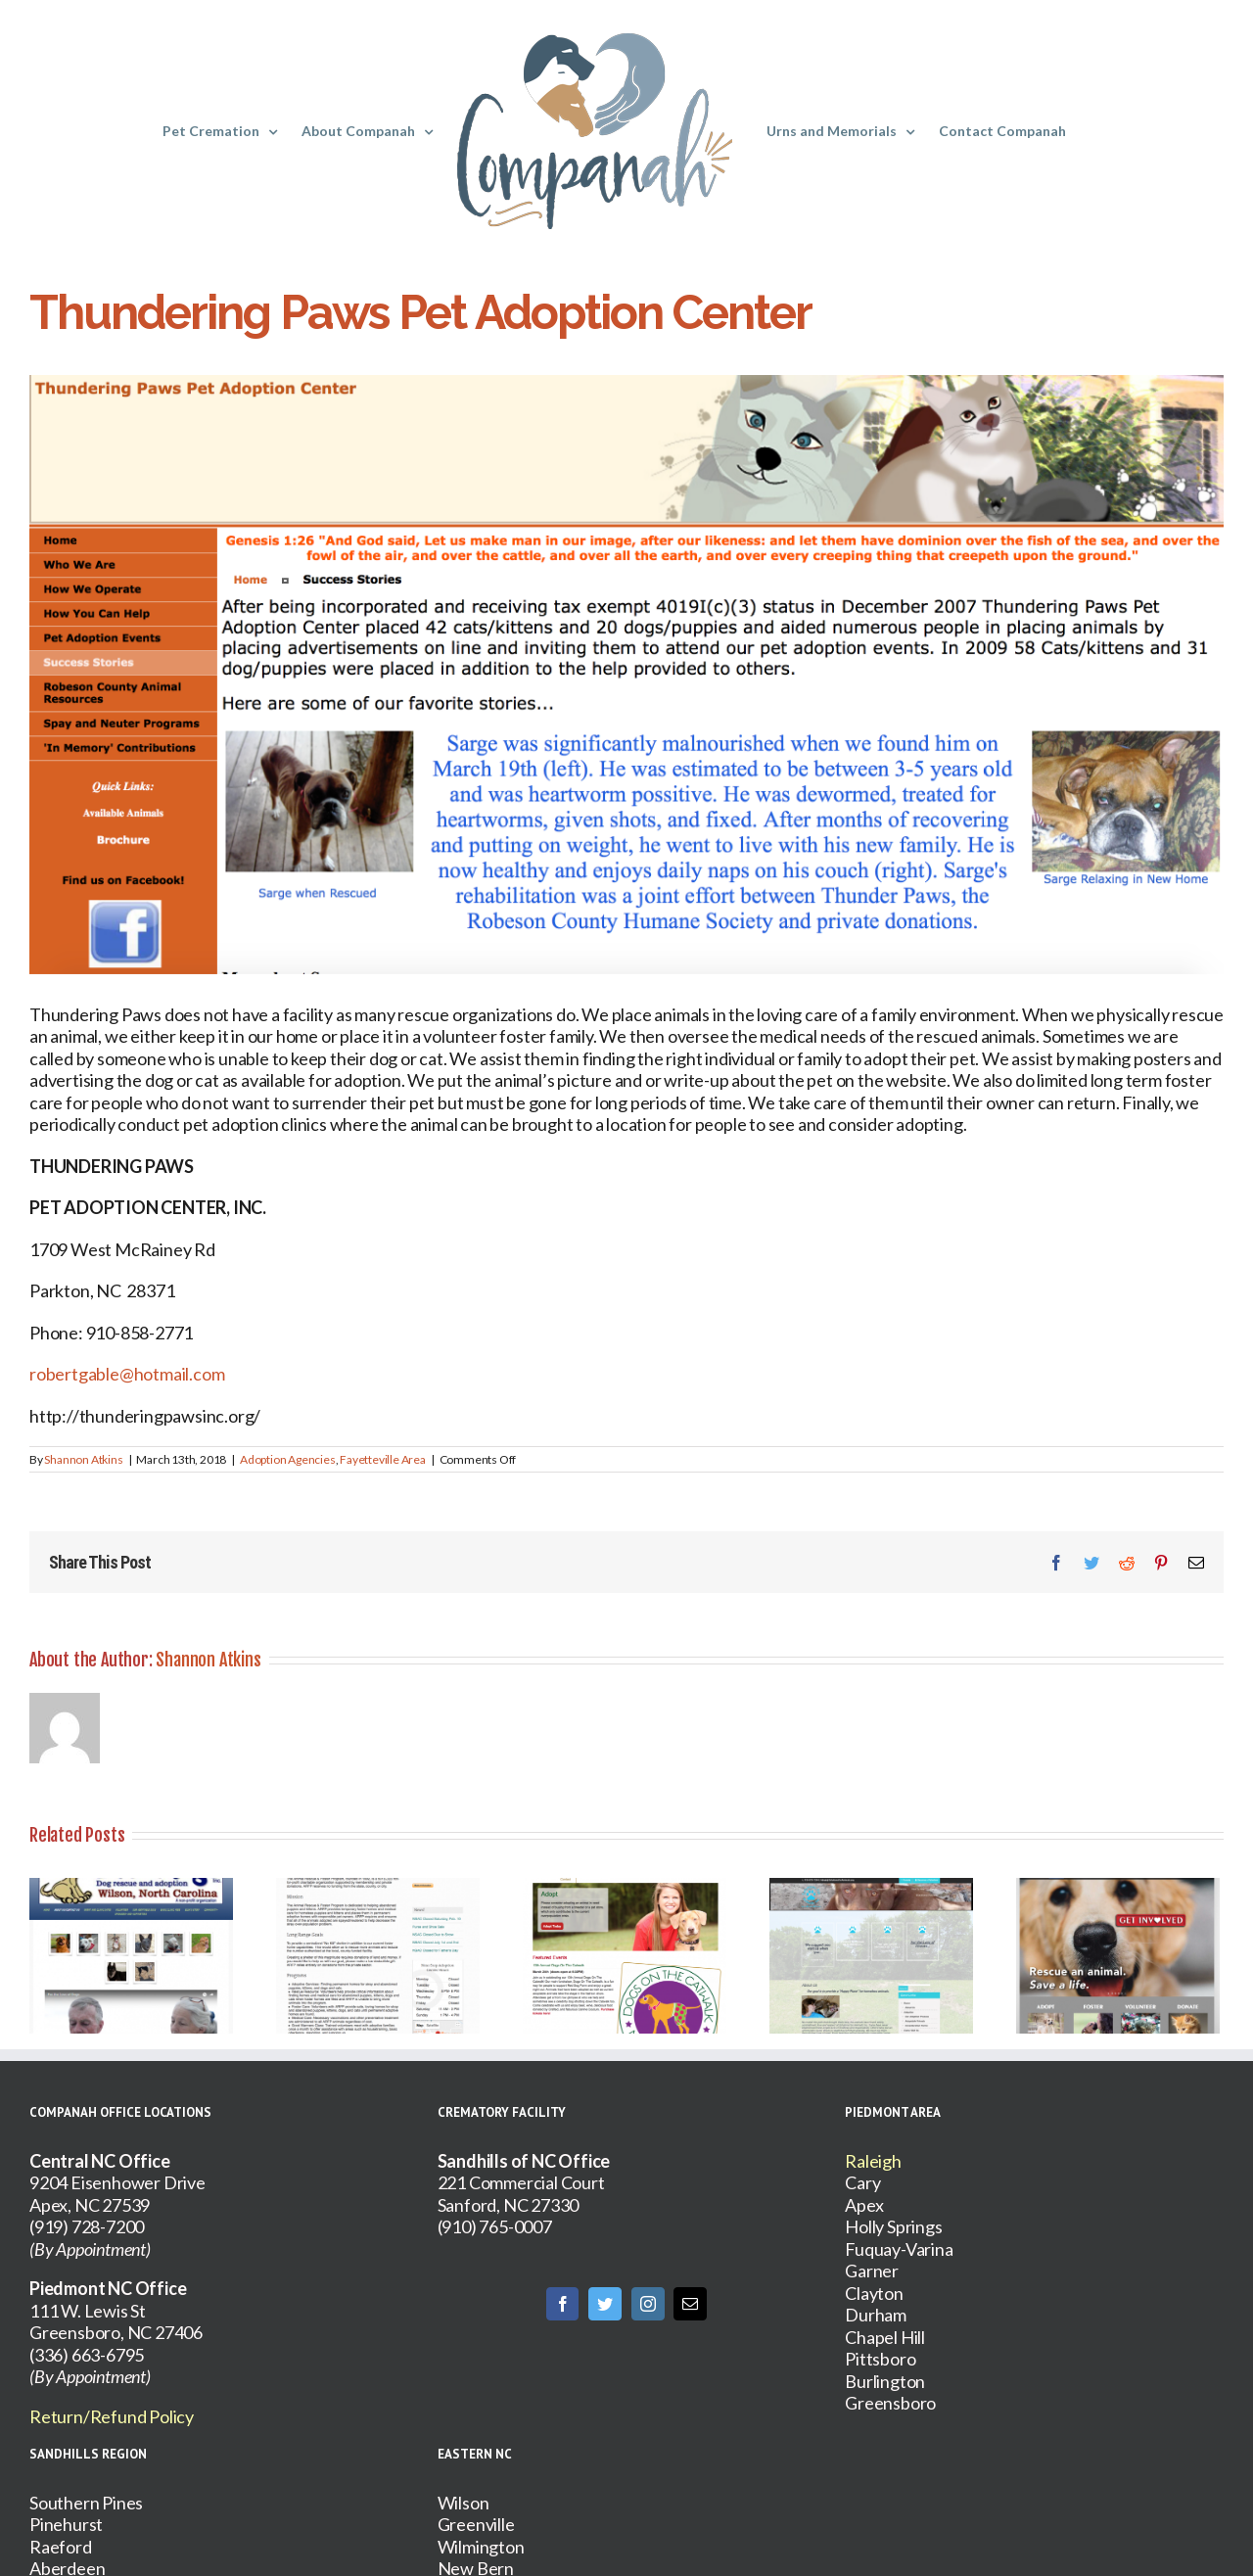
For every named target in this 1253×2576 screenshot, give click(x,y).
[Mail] (690, 2303)
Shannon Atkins (83, 1459)
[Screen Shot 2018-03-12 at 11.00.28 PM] (626, 674)
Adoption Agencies (288, 1459)
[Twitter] (605, 2303)
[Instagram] (648, 2303)
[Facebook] (563, 2303)
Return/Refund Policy (111, 2416)
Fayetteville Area (383, 1459)
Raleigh (873, 2161)
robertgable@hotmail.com (126, 1373)
